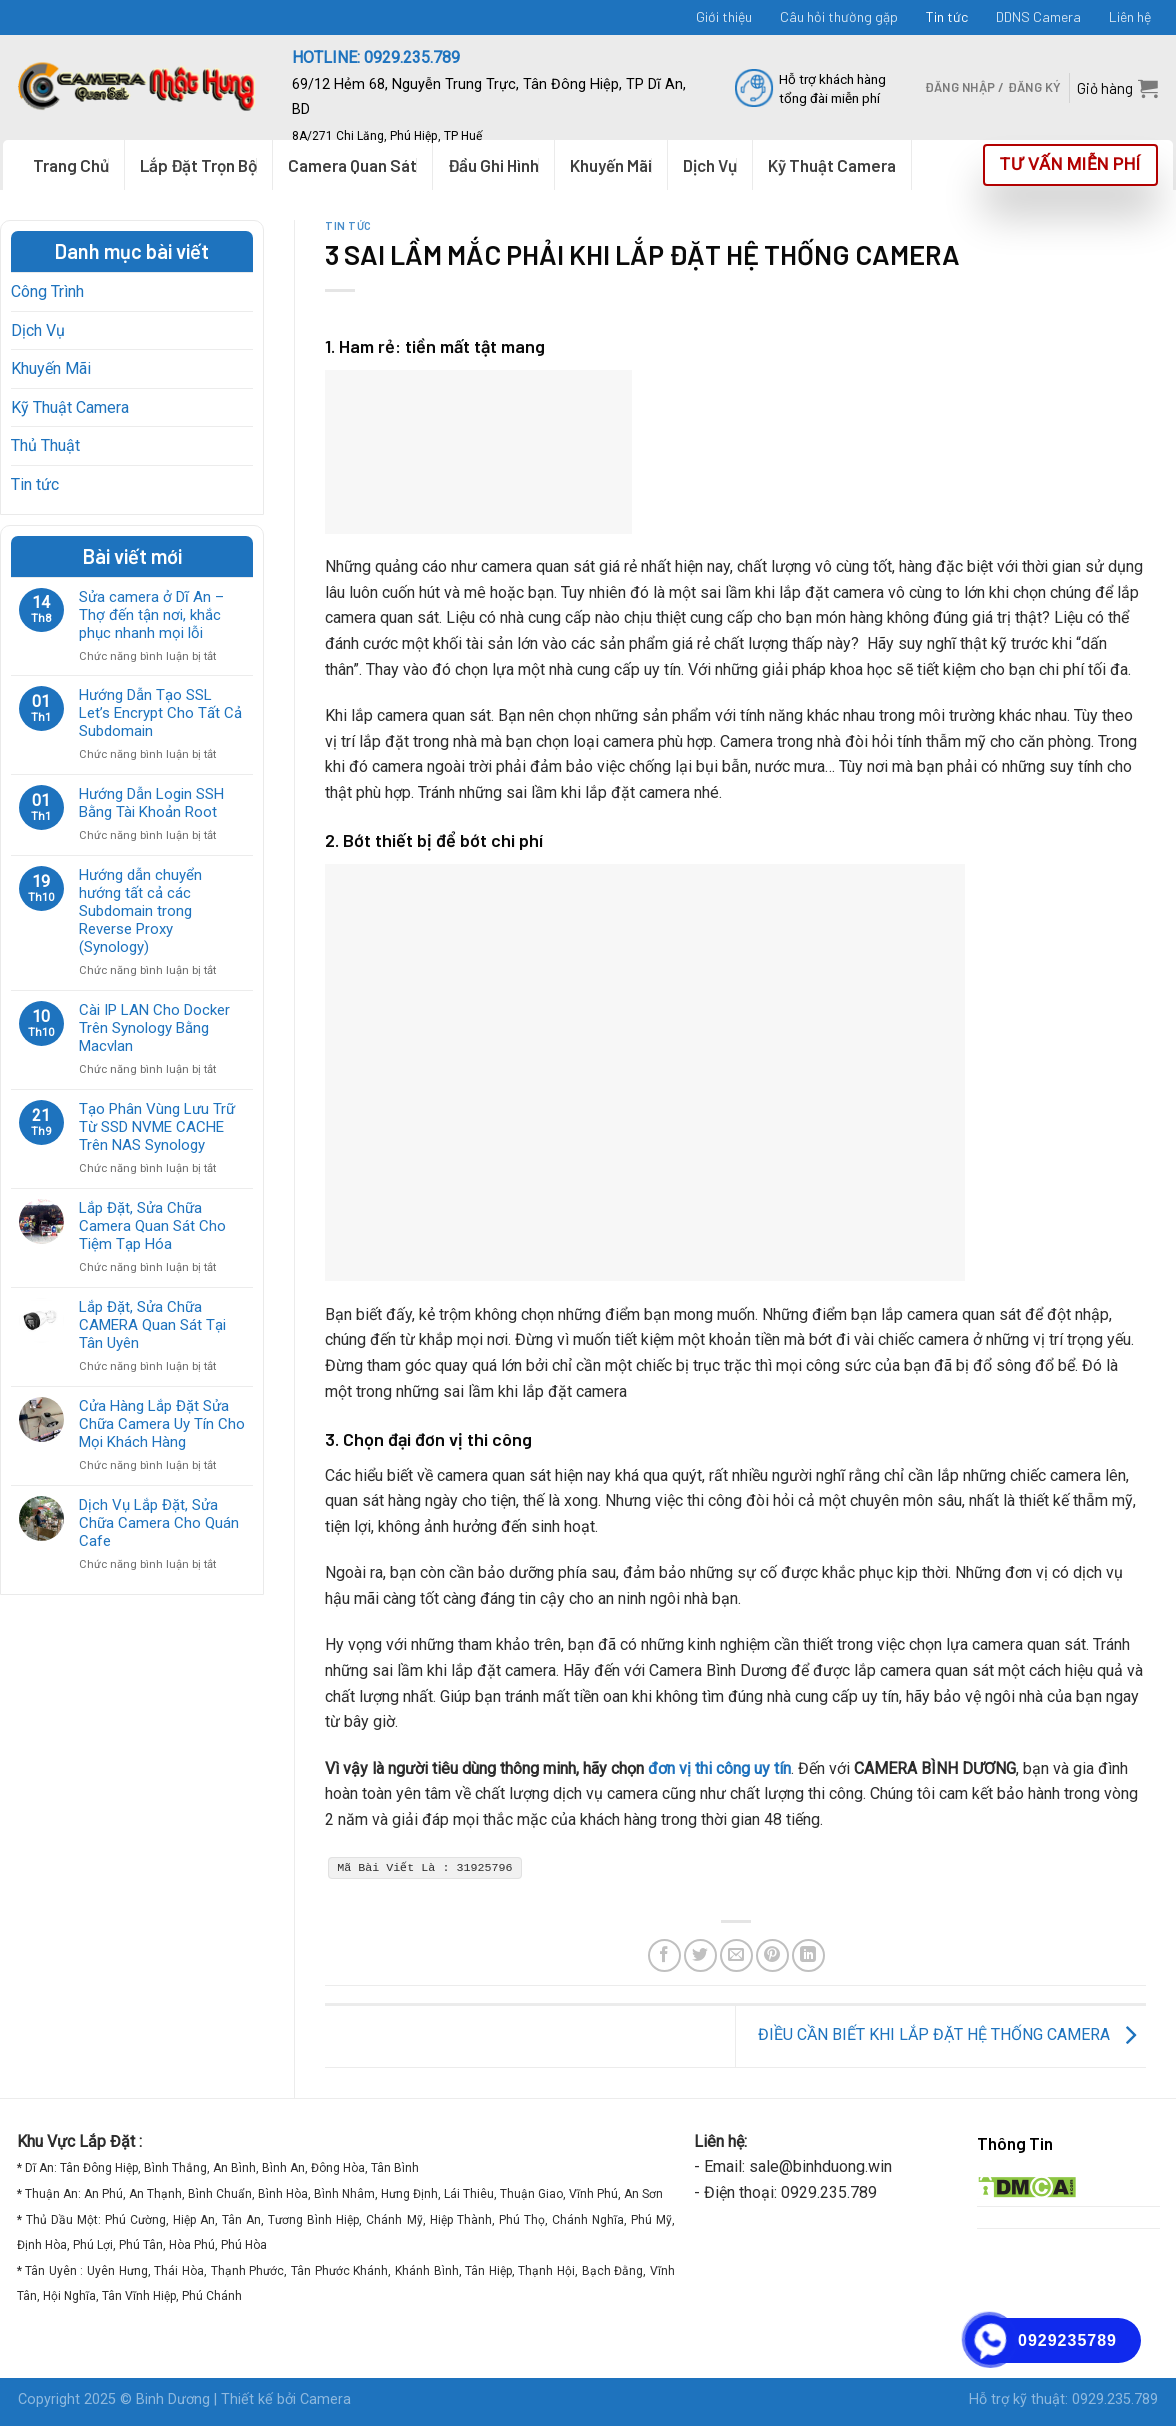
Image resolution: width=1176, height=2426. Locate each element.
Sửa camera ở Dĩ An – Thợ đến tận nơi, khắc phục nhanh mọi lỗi (151, 615)
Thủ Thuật (45, 445)
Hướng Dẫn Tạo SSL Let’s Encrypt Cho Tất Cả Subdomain (160, 713)
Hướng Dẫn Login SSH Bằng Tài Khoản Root (151, 803)
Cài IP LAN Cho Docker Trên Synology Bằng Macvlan (154, 1028)
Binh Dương (173, 2399)
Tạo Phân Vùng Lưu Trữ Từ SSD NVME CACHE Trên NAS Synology (157, 1127)
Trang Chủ (71, 165)
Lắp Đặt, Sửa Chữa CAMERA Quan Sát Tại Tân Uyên (152, 1325)
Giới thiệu (724, 16)
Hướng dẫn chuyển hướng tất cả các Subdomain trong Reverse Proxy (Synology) (140, 911)
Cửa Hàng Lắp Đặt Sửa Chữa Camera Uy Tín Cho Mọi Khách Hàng (162, 1424)
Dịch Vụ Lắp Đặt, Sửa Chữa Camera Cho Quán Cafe (159, 1523)
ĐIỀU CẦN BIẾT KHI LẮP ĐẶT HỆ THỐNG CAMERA (952, 2035)
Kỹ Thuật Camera (70, 407)
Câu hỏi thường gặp (839, 16)
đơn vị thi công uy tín (719, 1768)
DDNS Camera (1038, 16)
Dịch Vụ (38, 330)
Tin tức (947, 16)
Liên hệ (1130, 16)
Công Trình (47, 291)
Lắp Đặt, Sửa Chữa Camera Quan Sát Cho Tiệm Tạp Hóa (152, 1226)
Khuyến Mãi (51, 368)
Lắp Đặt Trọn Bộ (198, 165)
